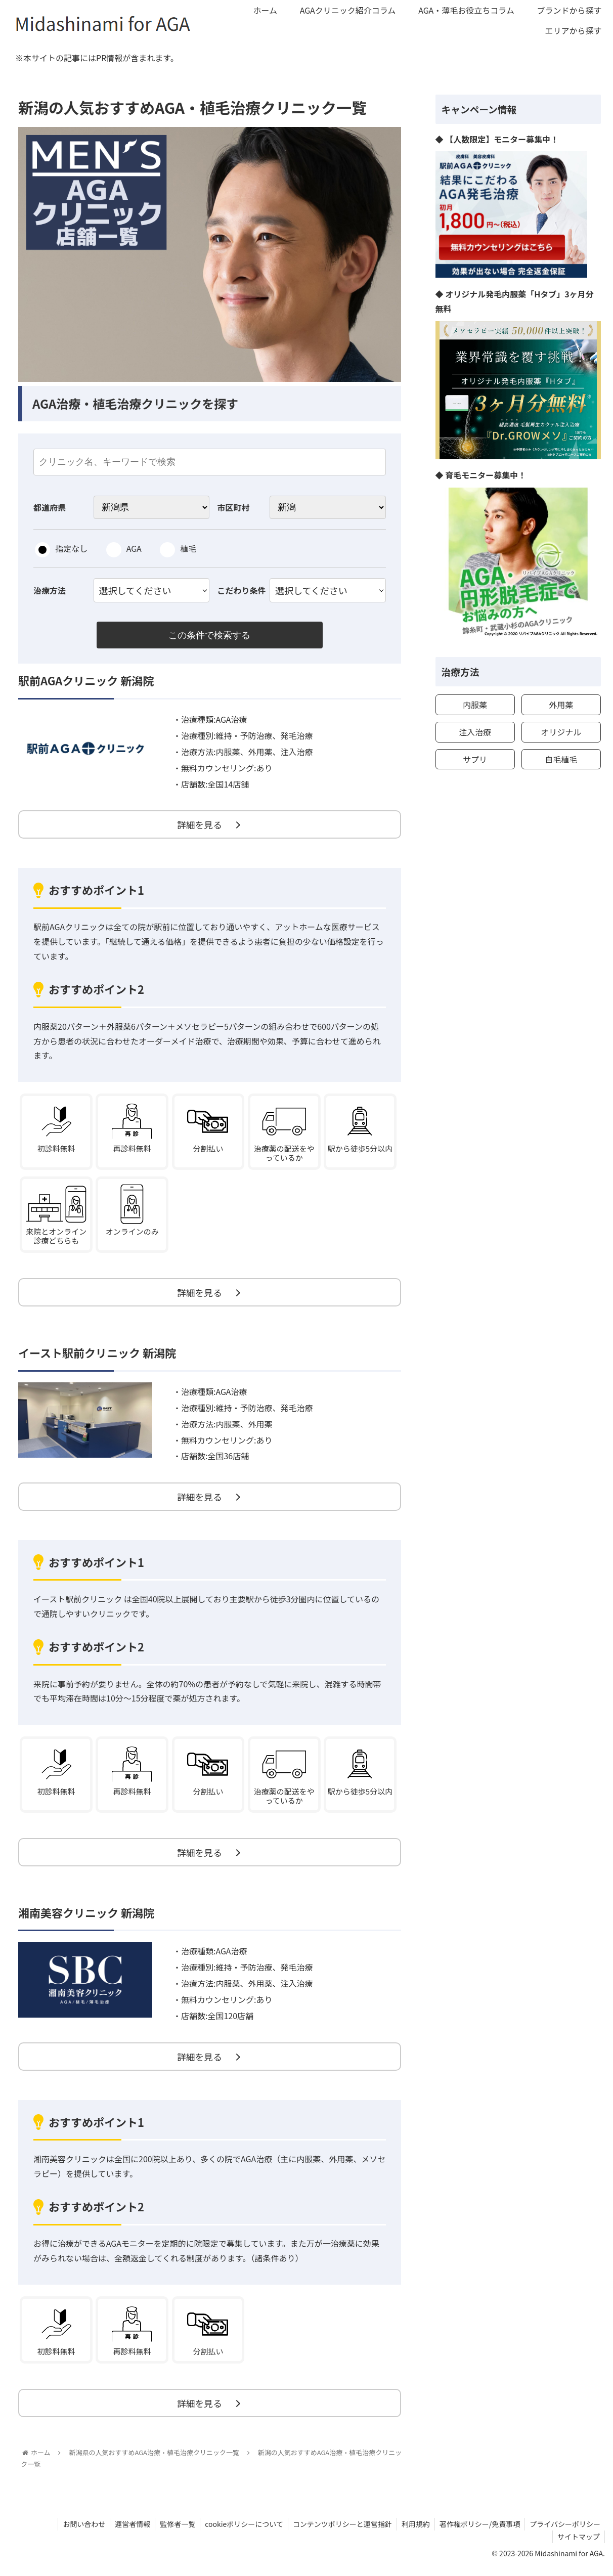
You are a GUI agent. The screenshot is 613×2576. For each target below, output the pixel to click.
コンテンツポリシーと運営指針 (338, 2532)
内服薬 (475, 704)
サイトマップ (578, 2545)
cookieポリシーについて (239, 2532)
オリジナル (561, 732)
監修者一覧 (172, 2532)
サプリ (475, 759)
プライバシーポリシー (564, 2532)
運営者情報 (126, 2532)
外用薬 (561, 704)
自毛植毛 (561, 759)
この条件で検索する (209, 635)
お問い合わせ (76, 2532)
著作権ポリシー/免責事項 (478, 2532)
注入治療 (475, 732)
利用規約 (413, 2532)
